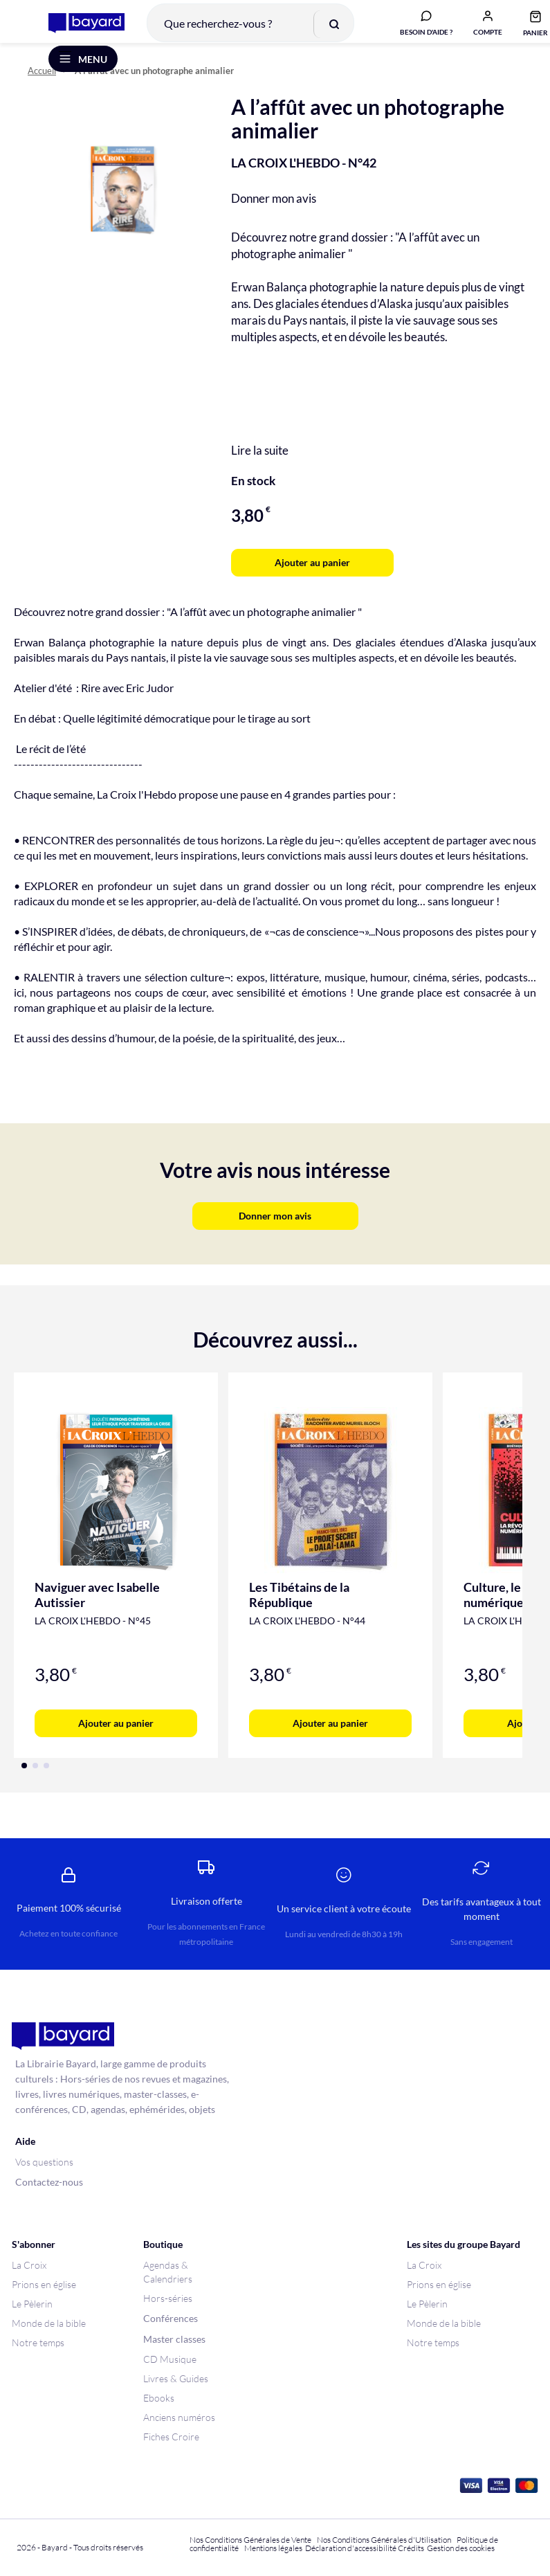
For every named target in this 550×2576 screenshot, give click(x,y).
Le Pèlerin (32, 2304)
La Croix (29, 2265)
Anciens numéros (179, 2417)
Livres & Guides (175, 2378)
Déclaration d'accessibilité (350, 2548)
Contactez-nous (49, 2182)
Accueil (42, 88)
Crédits (411, 2548)
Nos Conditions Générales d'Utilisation (385, 2539)
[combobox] (241, 30)
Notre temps (38, 2342)
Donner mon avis (273, 216)
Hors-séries (167, 2298)
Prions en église (44, 2284)
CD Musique (169, 2359)
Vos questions (44, 2162)
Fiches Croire (171, 2436)
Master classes (174, 2339)
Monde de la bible (49, 2323)
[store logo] (77, 30)
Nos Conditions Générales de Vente (250, 2539)
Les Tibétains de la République (299, 1612)
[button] (478, 30)
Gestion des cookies (461, 2548)
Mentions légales (273, 2548)
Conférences (170, 2318)
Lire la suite (259, 468)
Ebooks (158, 2398)
